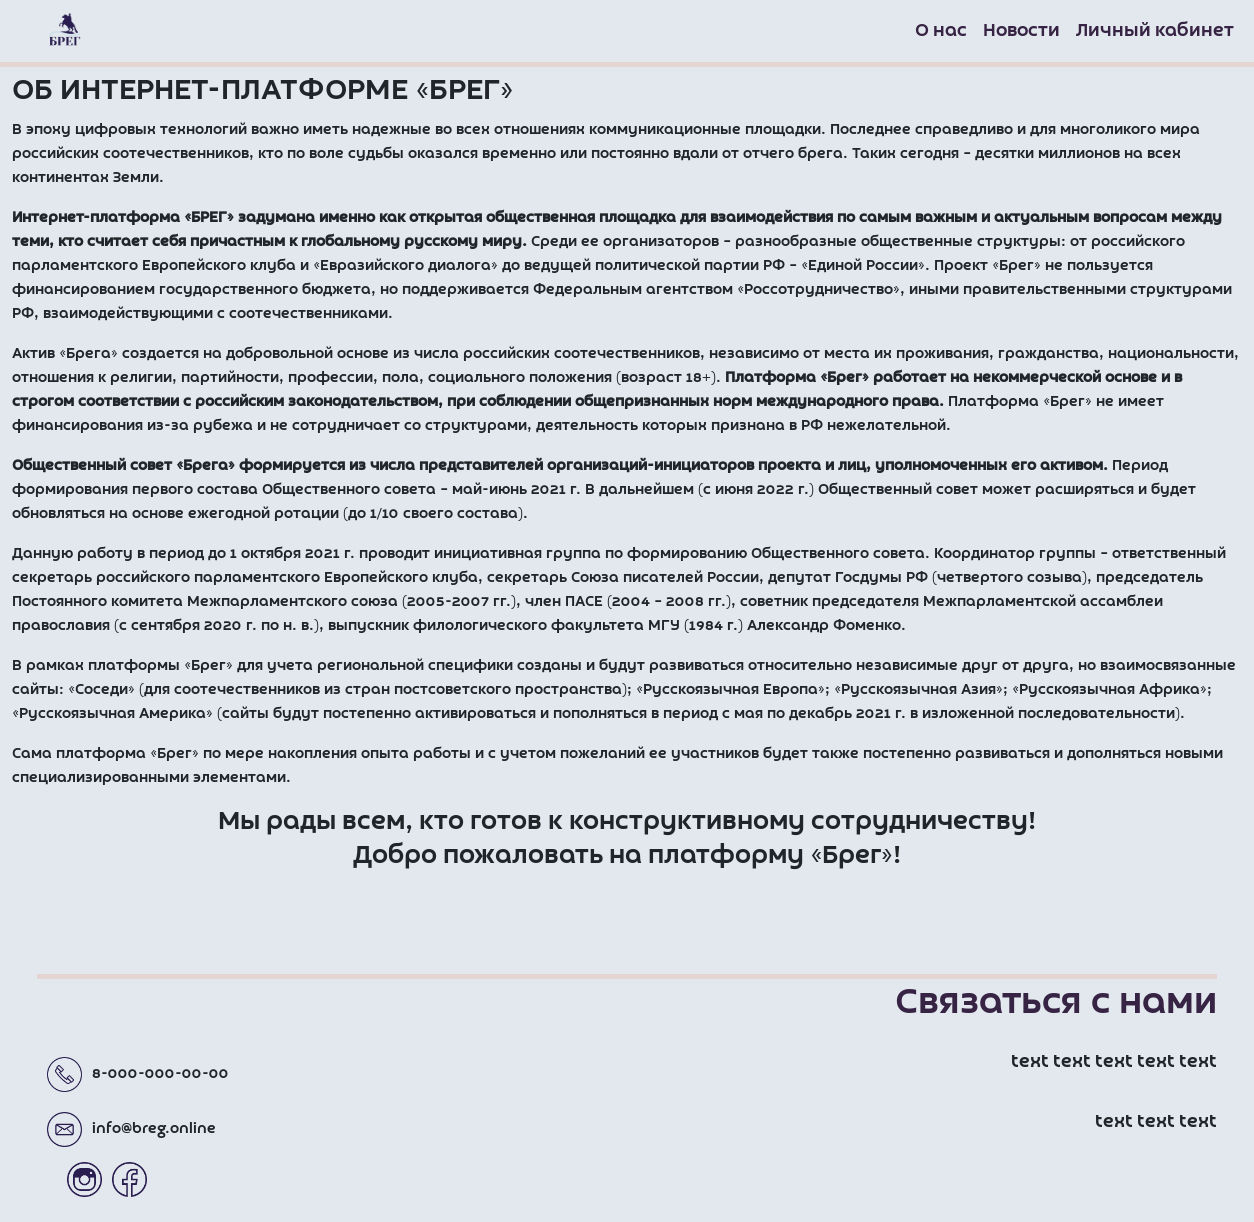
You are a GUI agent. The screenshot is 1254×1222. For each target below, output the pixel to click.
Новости (1021, 31)
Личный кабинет (1155, 31)
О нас (941, 31)
